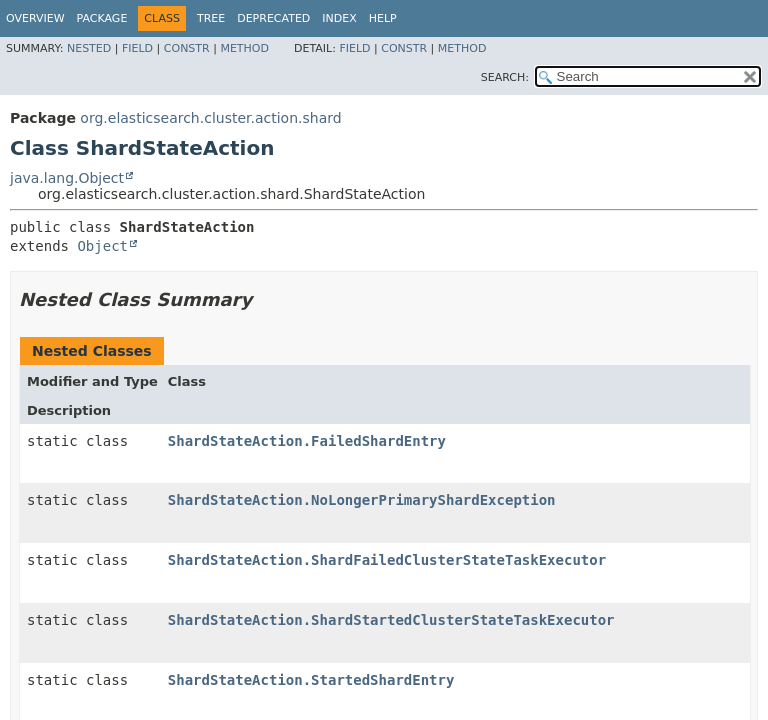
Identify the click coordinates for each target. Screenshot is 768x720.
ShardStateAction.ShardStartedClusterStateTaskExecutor (391, 620)
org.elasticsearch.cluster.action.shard (210, 118)
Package (102, 18)
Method (244, 48)
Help (383, 18)
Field (137, 48)
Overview (35, 18)
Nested (89, 48)
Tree (211, 18)
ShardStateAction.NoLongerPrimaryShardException (362, 500)
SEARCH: (505, 77)
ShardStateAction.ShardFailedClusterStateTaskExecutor (387, 560)
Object (102, 246)
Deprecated (273, 18)
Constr (187, 48)
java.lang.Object (67, 178)
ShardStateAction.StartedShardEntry (311, 680)
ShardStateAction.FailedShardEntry (307, 441)
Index (339, 18)
